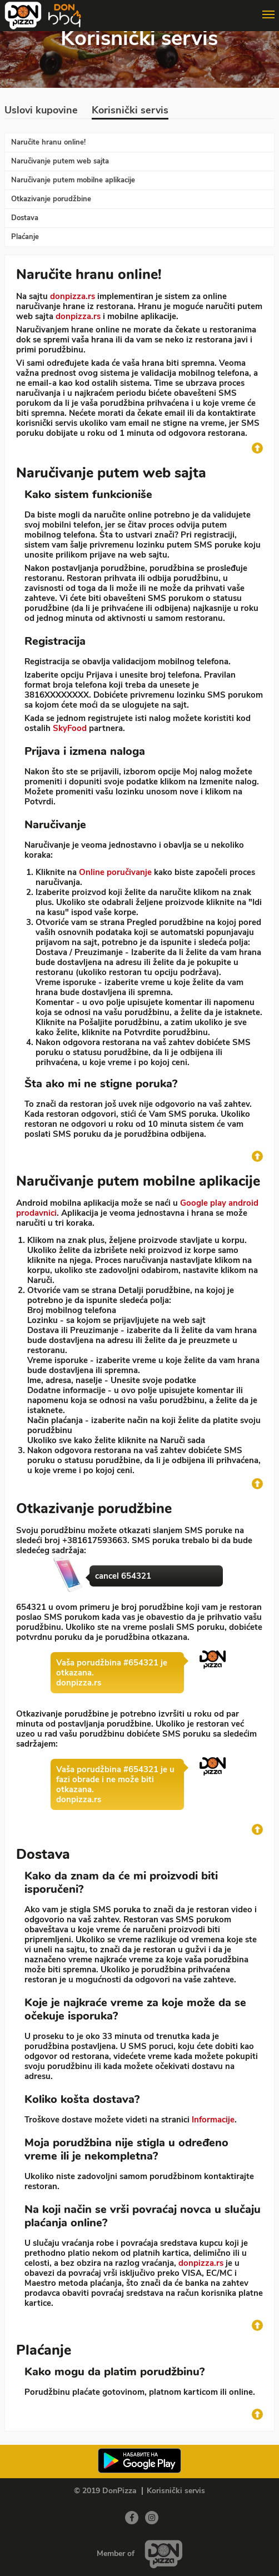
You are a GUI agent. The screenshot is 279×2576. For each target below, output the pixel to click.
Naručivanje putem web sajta (60, 161)
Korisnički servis (130, 111)
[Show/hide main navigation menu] (139, 10)
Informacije (213, 2119)
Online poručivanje (115, 872)
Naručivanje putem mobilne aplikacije (73, 180)
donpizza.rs (72, 296)
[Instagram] (151, 2517)
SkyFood (70, 728)
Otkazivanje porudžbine (51, 199)
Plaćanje (25, 237)
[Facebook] (131, 2517)
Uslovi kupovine (41, 111)
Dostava (24, 218)
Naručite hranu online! (48, 142)
